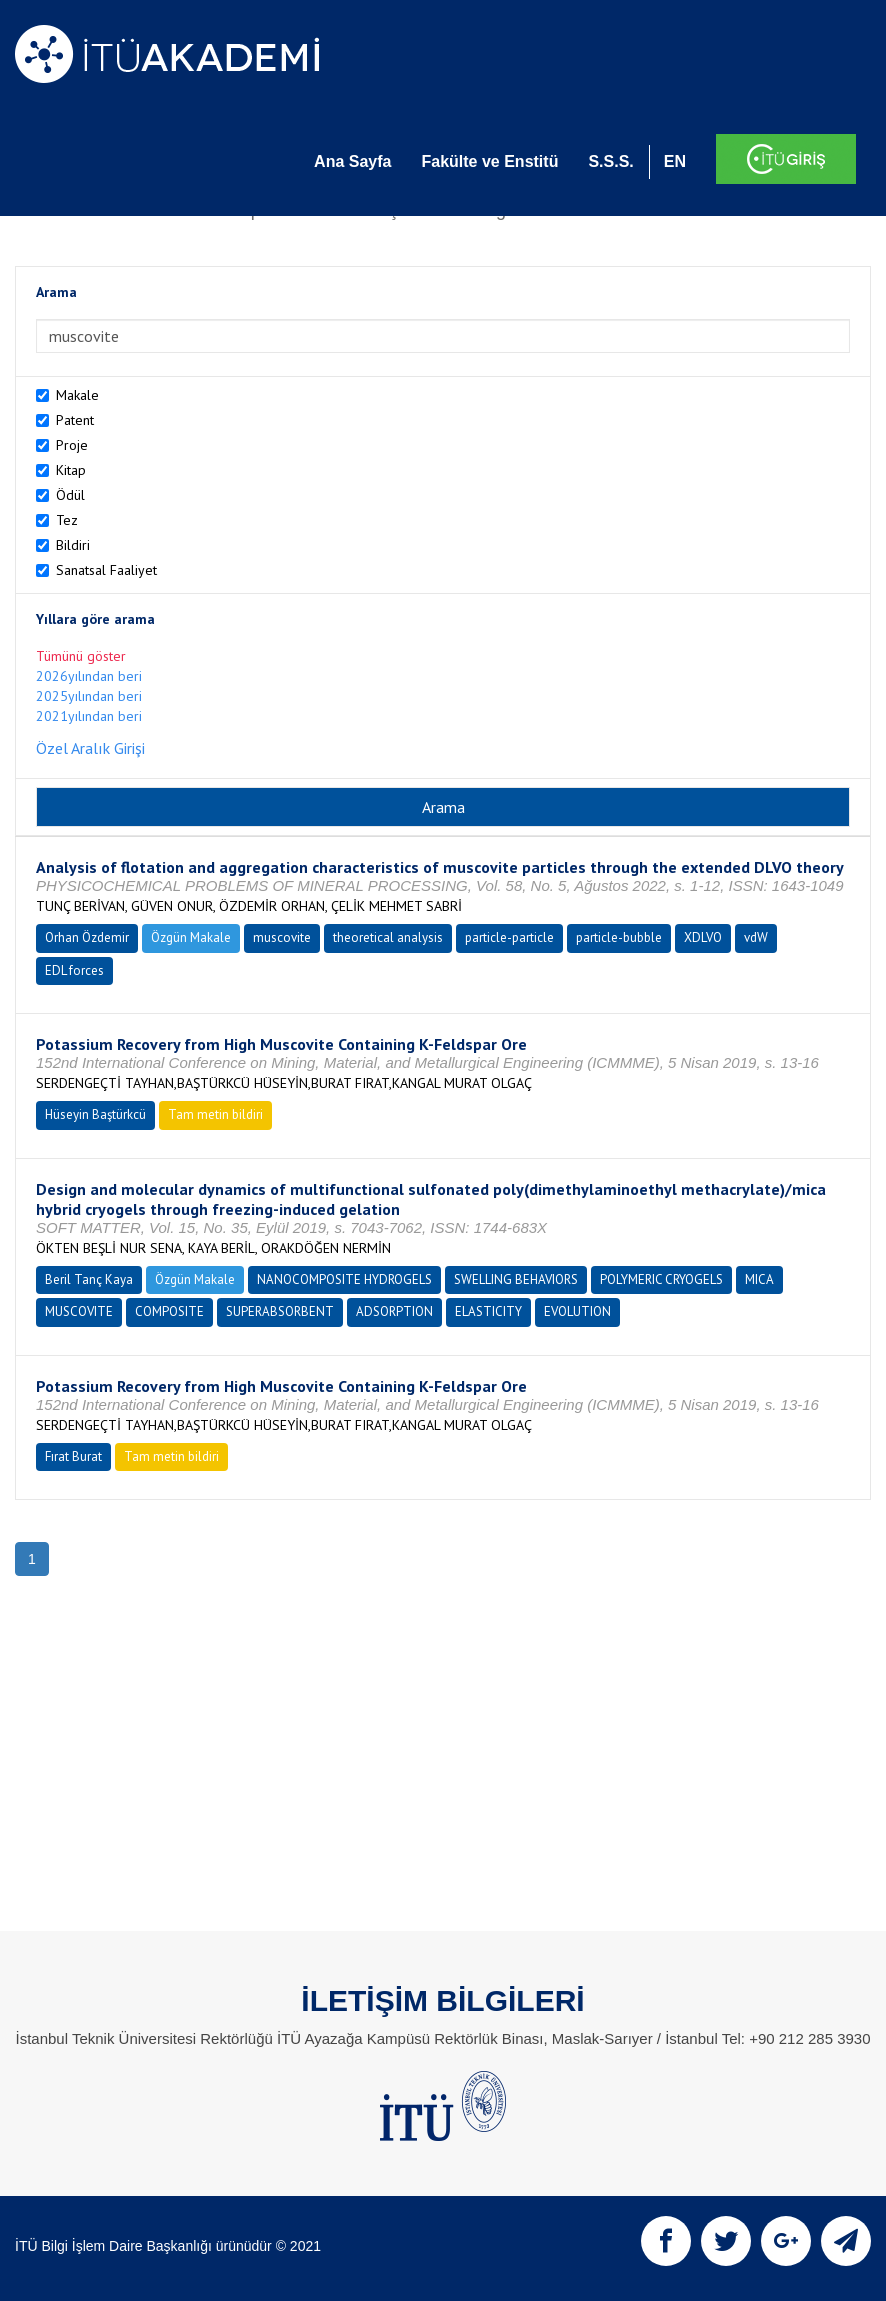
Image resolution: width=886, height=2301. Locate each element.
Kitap (71, 470)
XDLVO (703, 937)
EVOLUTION (577, 1311)
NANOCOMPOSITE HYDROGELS (344, 1279)
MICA (759, 1279)
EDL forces (74, 970)
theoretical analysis (388, 937)
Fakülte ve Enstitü (489, 161)
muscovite (282, 937)
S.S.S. (610, 161)
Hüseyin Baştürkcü (95, 1114)
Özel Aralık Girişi (90, 748)
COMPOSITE (169, 1311)
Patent (75, 420)
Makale (77, 395)
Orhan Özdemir (87, 937)
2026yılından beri (89, 676)
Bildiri (73, 545)
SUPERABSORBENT (280, 1311)
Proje (72, 445)
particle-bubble (619, 937)
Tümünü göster (81, 656)
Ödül (70, 495)
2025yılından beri (89, 696)
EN (675, 161)
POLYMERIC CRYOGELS (661, 1279)
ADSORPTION (394, 1311)
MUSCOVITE (79, 1311)
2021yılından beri (89, 716)
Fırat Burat (73, 1456)
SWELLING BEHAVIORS (516, 1279)
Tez (67, 520)
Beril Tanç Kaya (89, 1279)
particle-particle (509, 937)
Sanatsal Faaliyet (106, 570)
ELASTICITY (488, 1311)
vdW (756, 937)
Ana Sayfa (352, 161)
